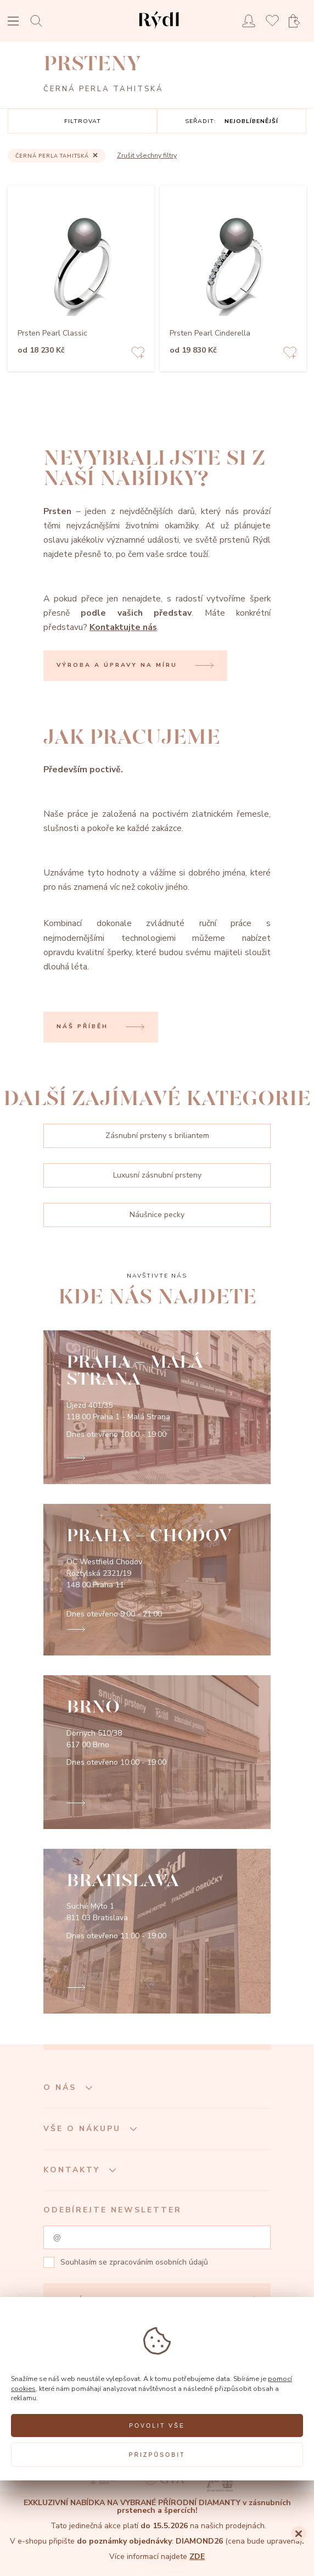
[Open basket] (297, 21)
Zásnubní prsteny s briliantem (157, 1135)
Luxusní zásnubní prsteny (157, 1175)
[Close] (298, 2533)
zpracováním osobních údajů (158, 2262)
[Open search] (39, 20)
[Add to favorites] (137, 354)
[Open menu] (13, 22)
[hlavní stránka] (159, 30)
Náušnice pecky (157, 1214)
